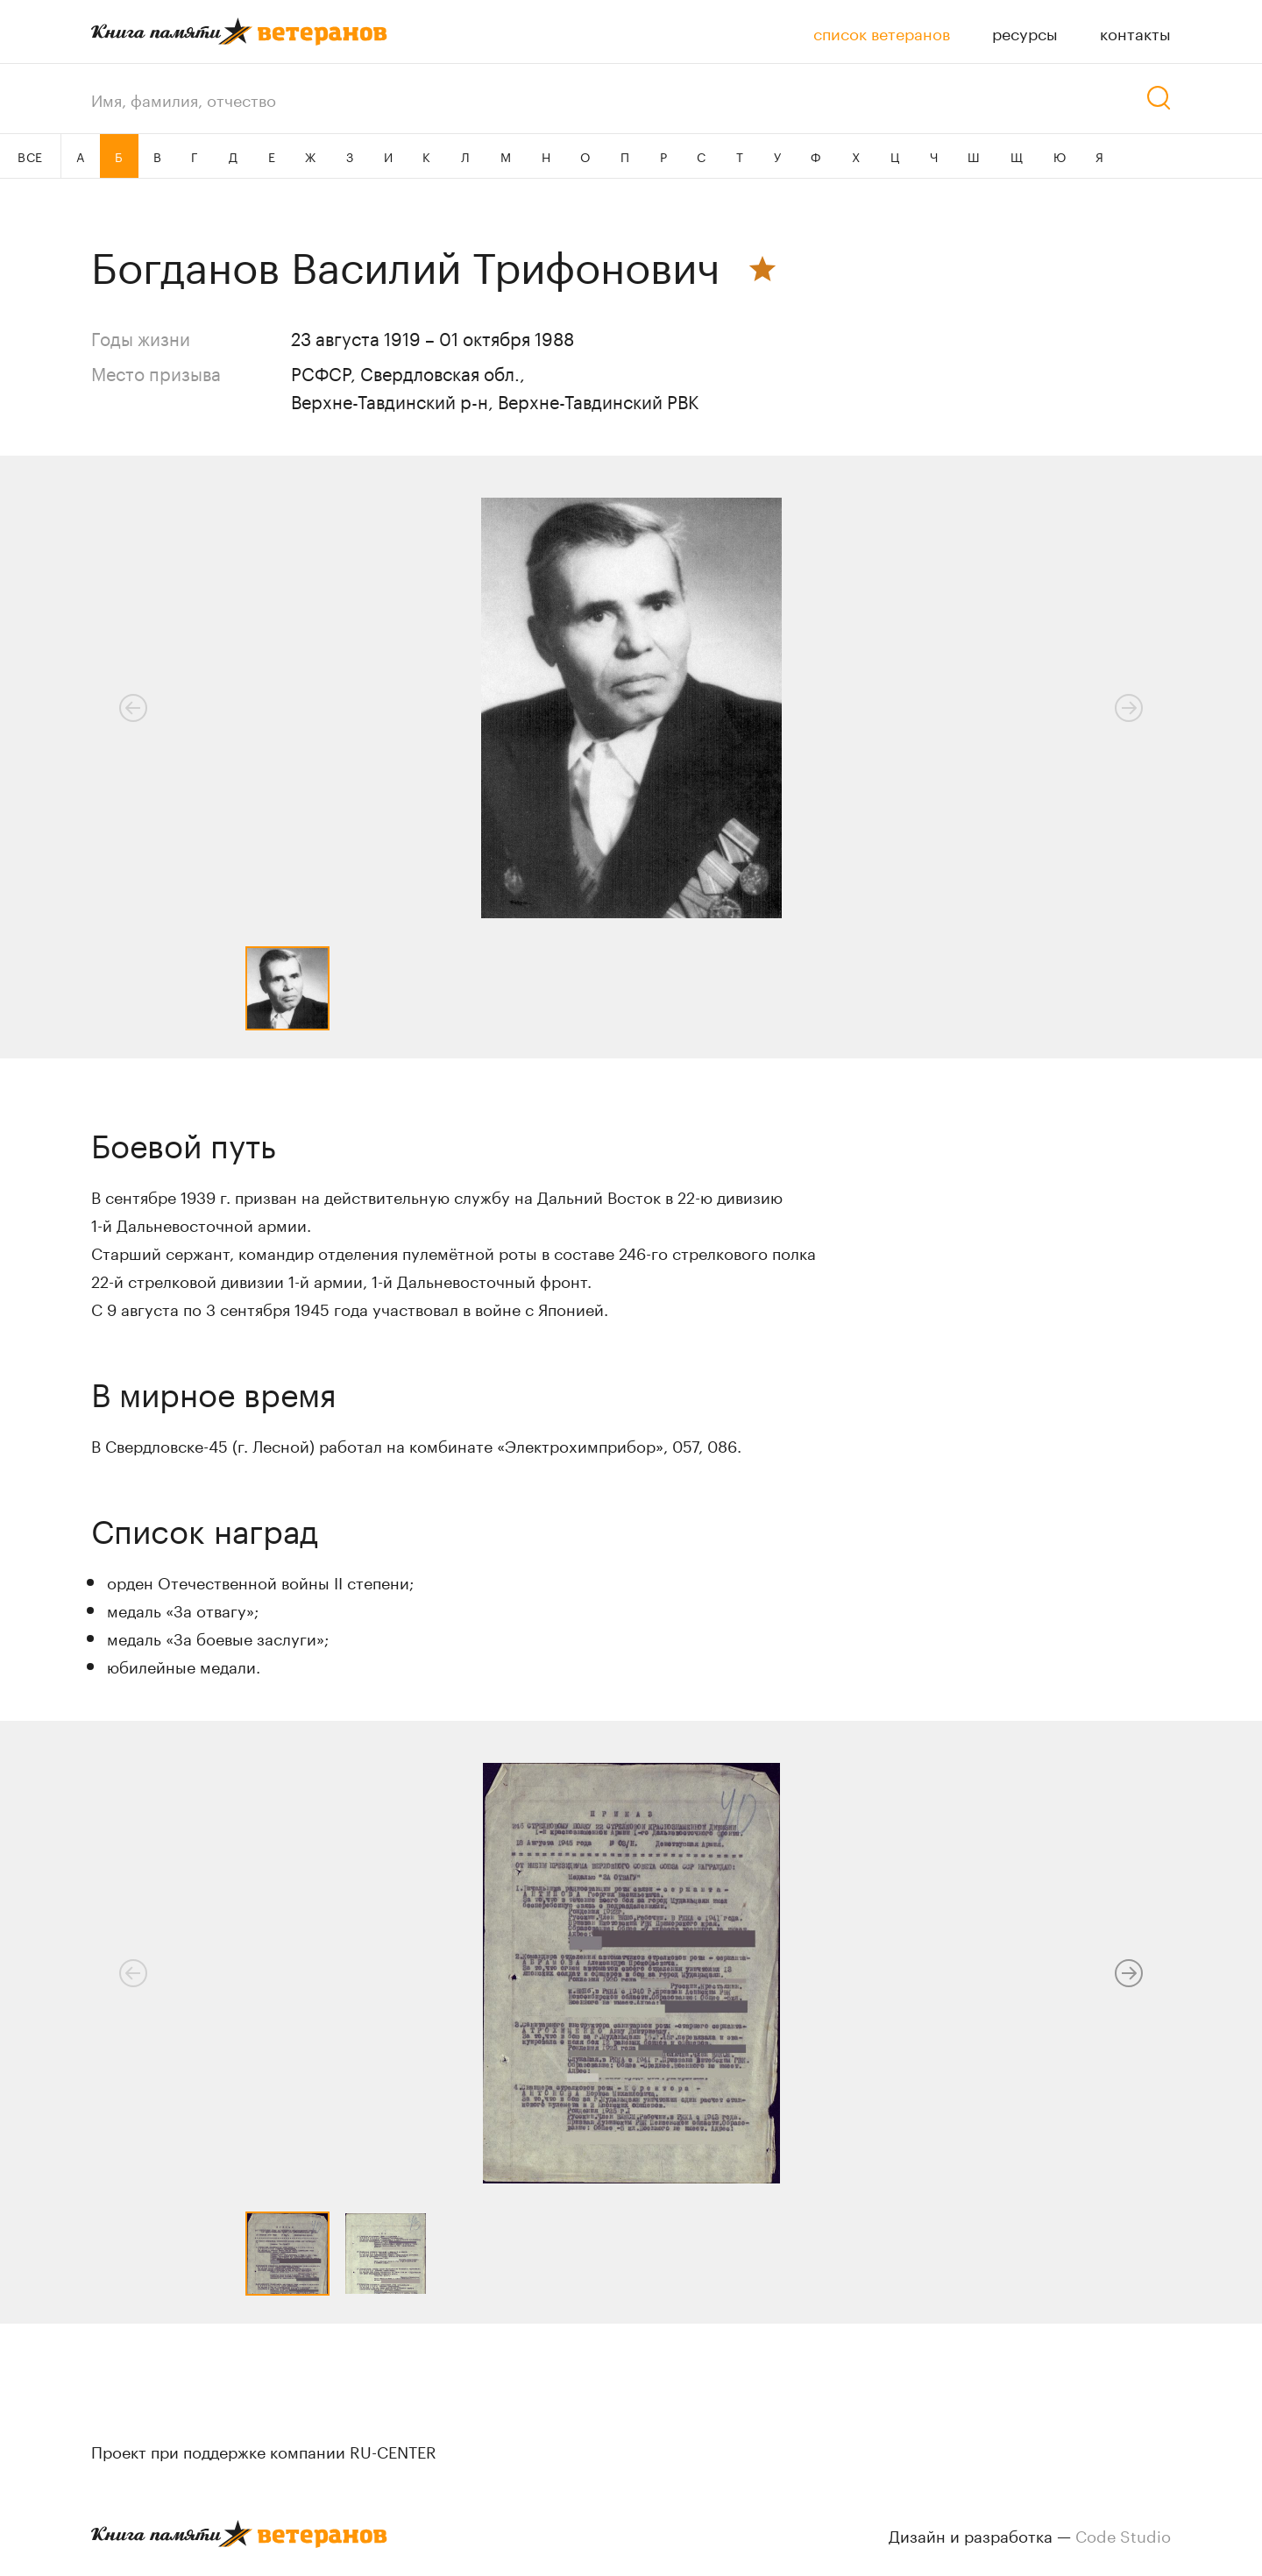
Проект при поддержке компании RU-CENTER (263, 2450)
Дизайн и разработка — (1030, 2534)
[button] (1129, 1973)
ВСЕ (30, 156)
